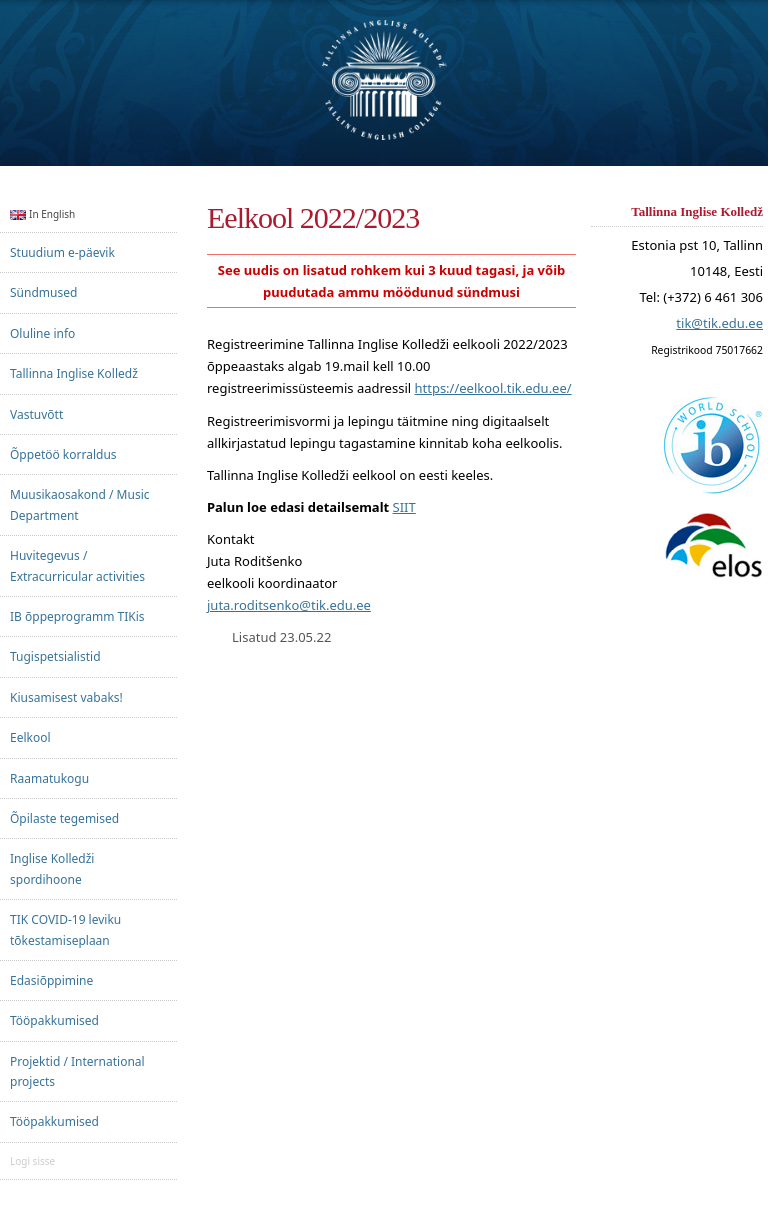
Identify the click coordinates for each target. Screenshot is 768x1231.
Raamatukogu (49, 778)
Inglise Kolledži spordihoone (52, 868)
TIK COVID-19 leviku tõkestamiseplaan (65, 929)
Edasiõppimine (51, 980)
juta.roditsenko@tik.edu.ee (289, 605)
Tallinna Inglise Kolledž (74, 373)
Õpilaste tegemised (64, 818)
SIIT (404, 507)
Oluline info (42, 333)
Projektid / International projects (77, 1071)
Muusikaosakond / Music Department (80, 504)
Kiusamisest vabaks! (66, 697)
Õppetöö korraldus (63, 454)
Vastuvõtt (36, 414)
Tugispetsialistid (55, 656)
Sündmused (43, 292)
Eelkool (30, 737)
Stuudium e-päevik (62, 252)
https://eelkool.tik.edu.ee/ (492, 388)
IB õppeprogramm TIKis (77, 616)
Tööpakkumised (54, 1020)
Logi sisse (32, 1161)
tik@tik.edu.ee (719, 324)
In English (42, 214)
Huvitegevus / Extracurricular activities (77, 565)
